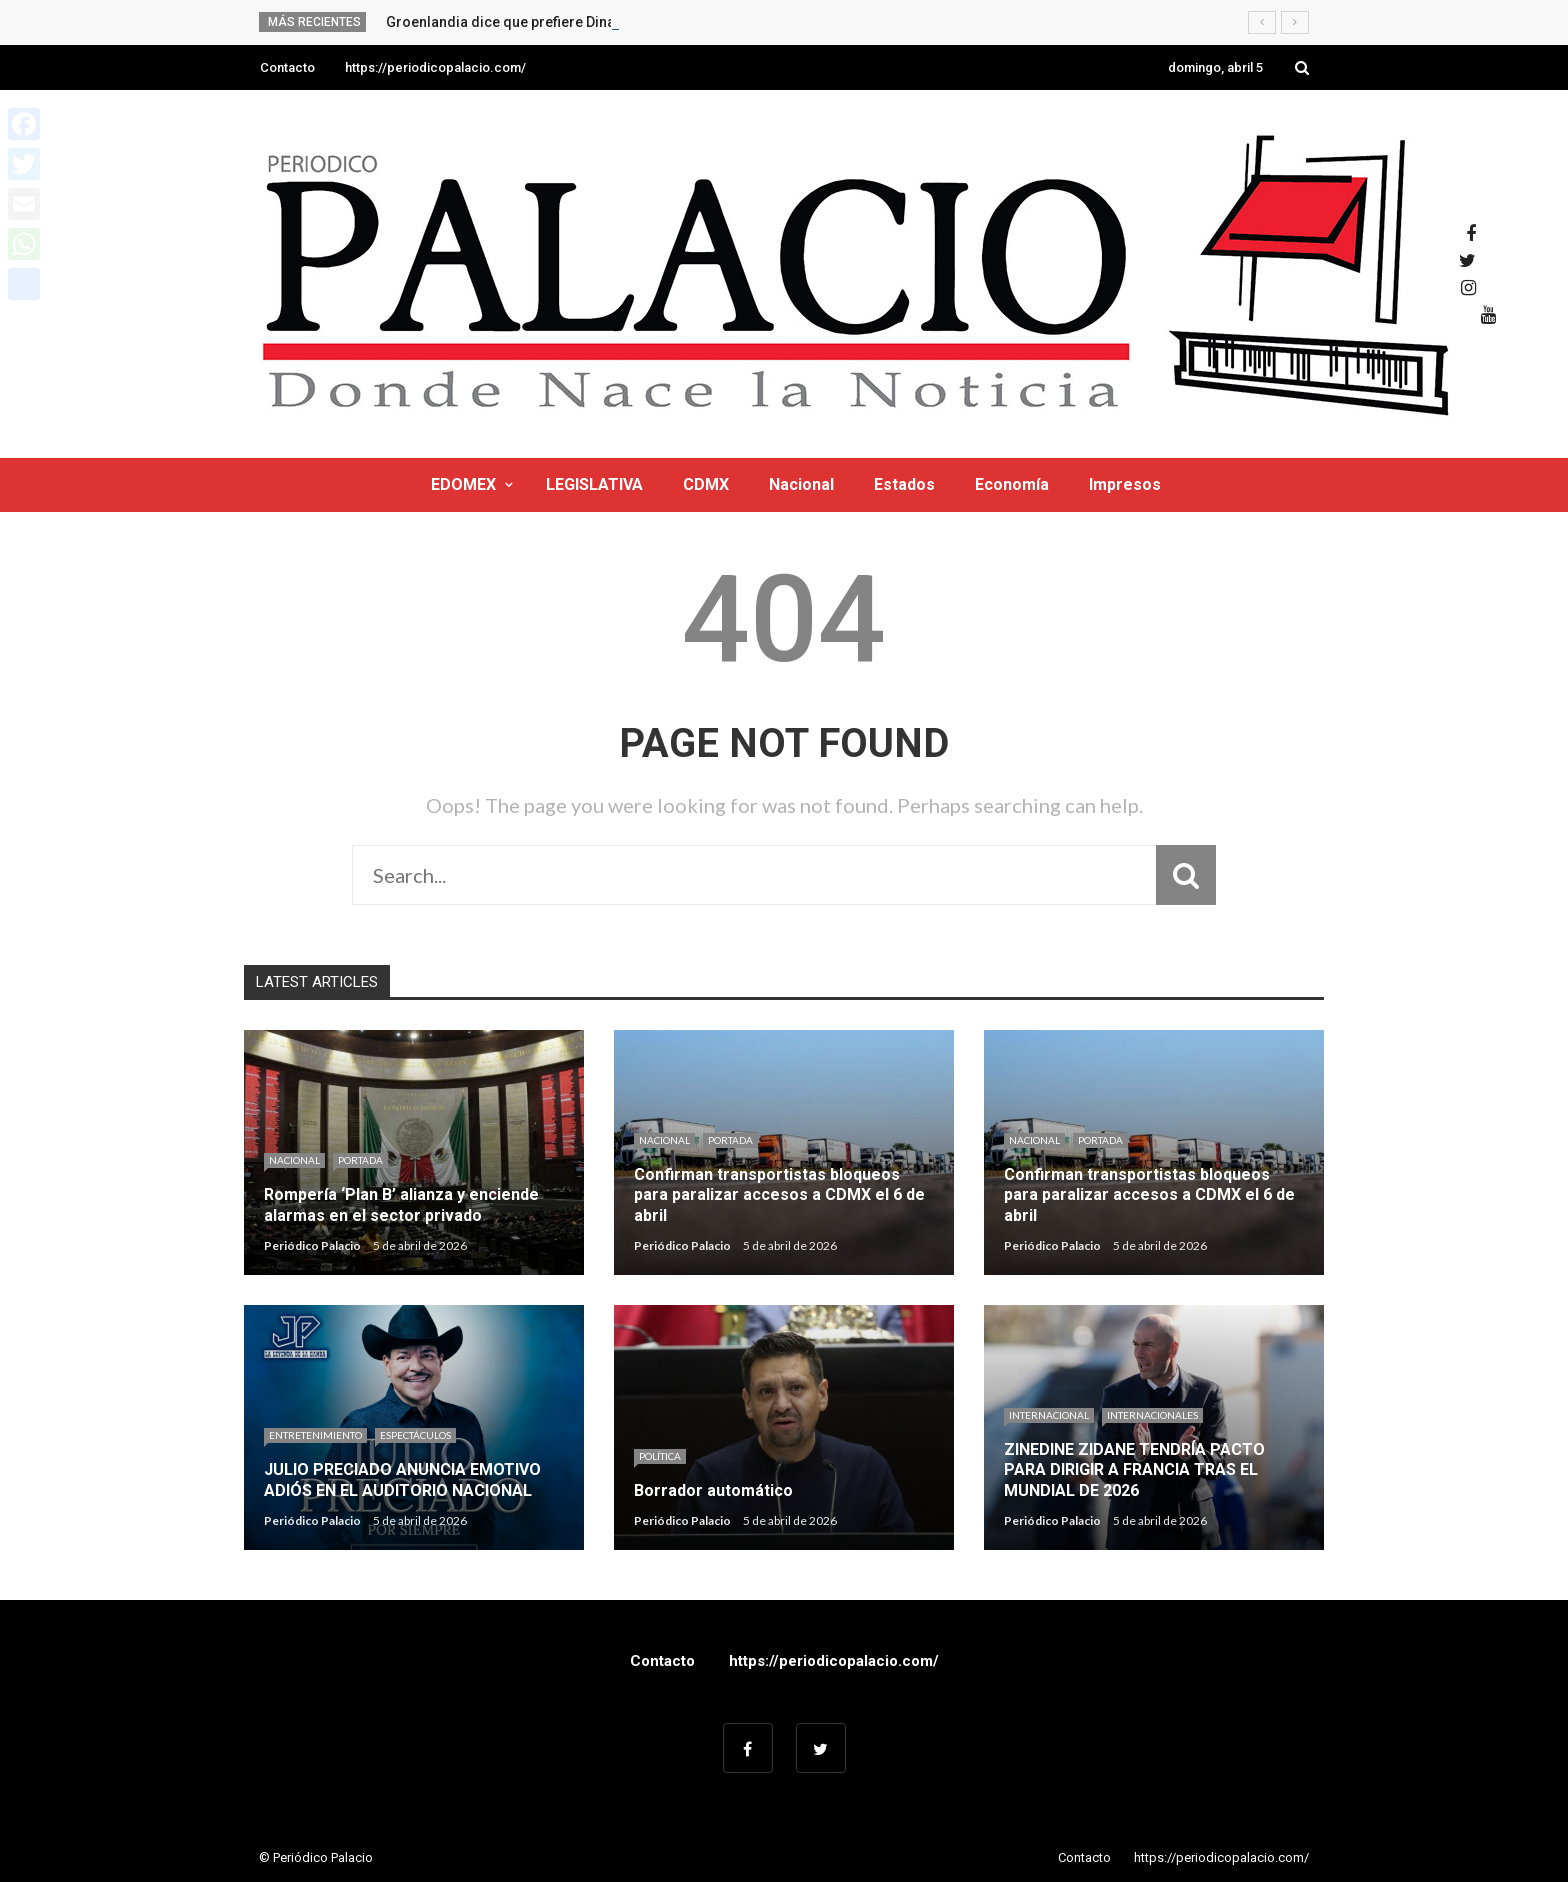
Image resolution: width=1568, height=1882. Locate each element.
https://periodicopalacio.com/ (435, 67)
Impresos (1125, 484)
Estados (904, 484)
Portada (360, 1160)
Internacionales (1152, 1415)
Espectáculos (415, 1435)
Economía (1012, 484)
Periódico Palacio (312, 1245)
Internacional (1049, 1415)
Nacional (801, 484)
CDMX (706, 484)
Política (660, 1456)
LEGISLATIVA (594, 484)
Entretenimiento (315, 1435)
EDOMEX (463, 484)
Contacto (287, 67)
